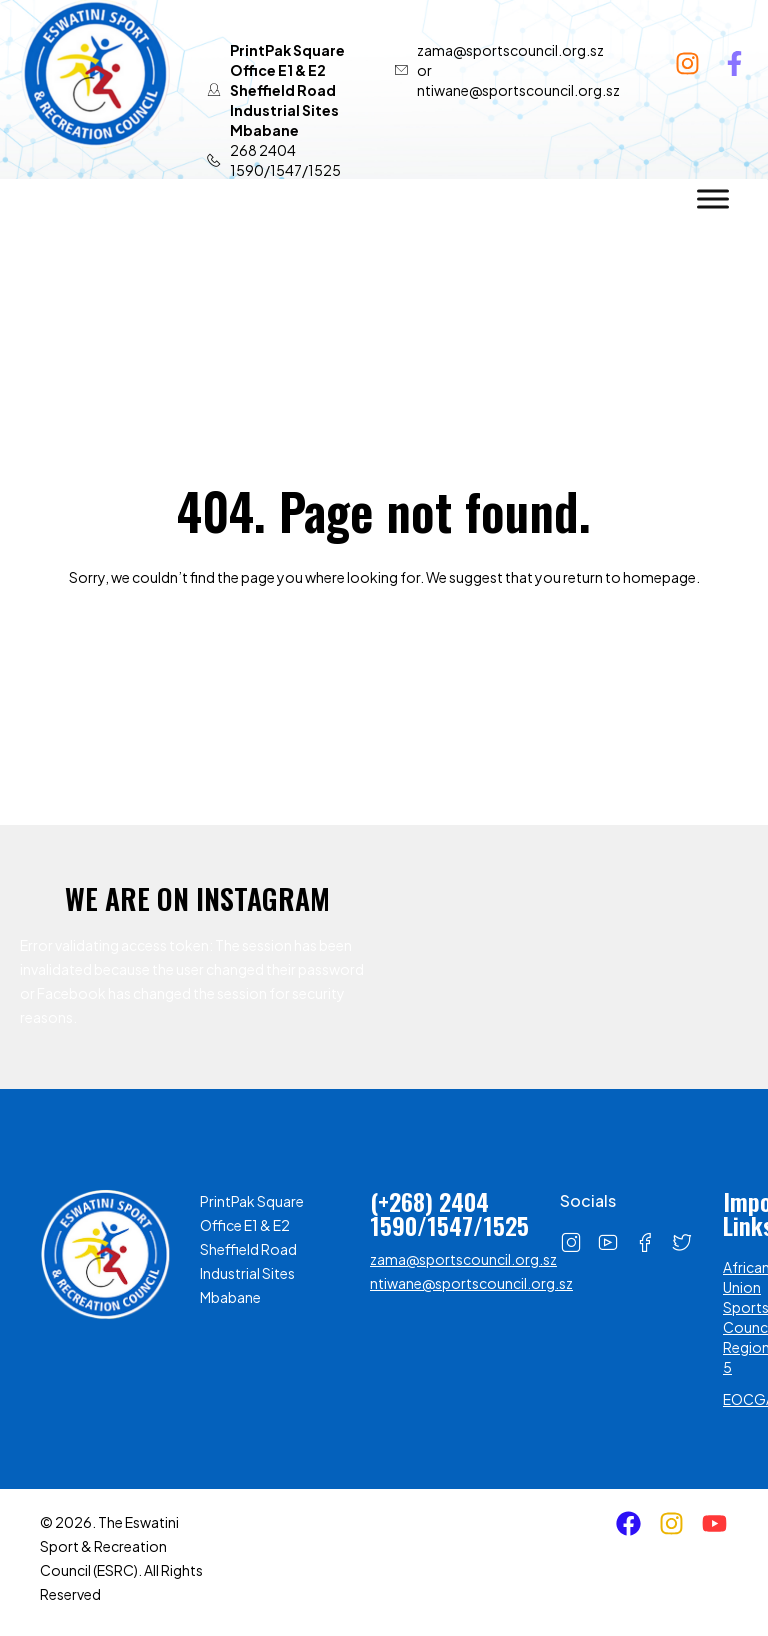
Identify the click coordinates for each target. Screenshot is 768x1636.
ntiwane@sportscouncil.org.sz (471, 1283)
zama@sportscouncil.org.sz (463, 1259)
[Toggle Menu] (713, 198)
